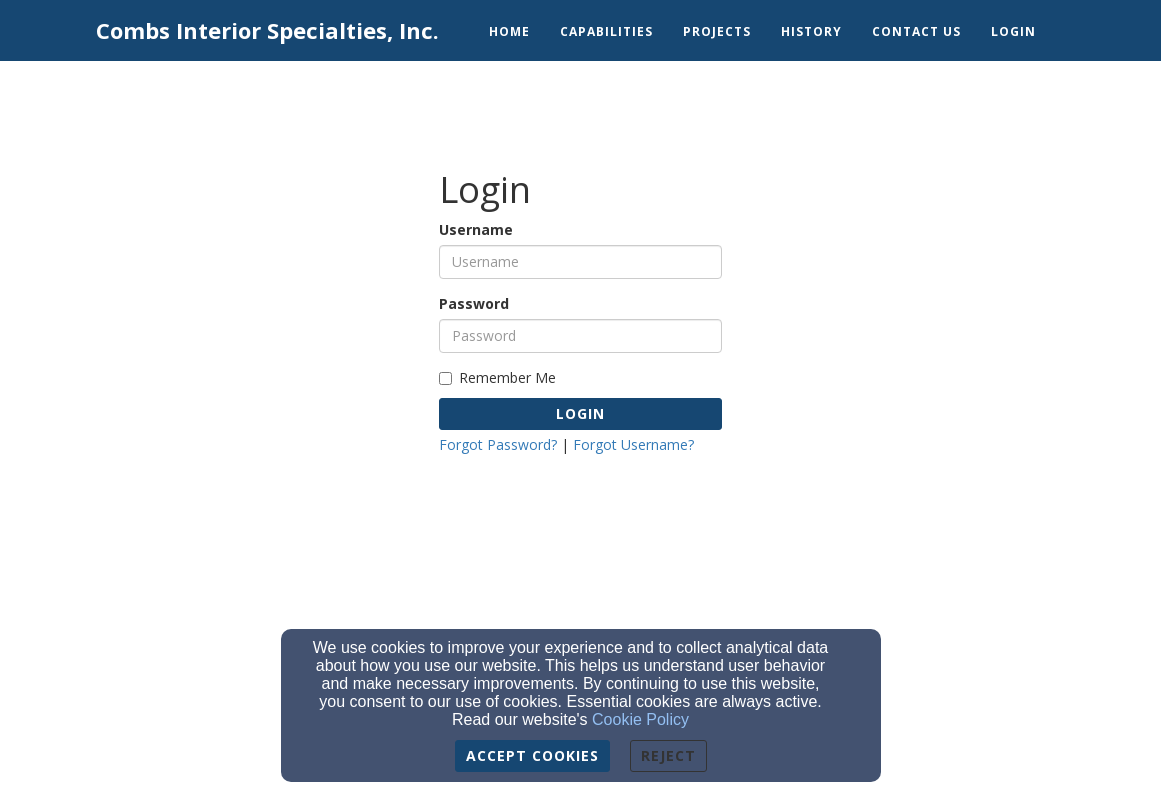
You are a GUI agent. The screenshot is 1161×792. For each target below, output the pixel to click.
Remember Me (497, 377)
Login (580, 413)
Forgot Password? (498, 444)
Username (476, 229)
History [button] (811, 31)
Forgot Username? (633, 444)
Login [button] (1013, 31)
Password (474, 303)
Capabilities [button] (606, 31)
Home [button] (509, 31)
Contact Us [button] (916, 31)
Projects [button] (717, 31)
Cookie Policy (640, 719)
